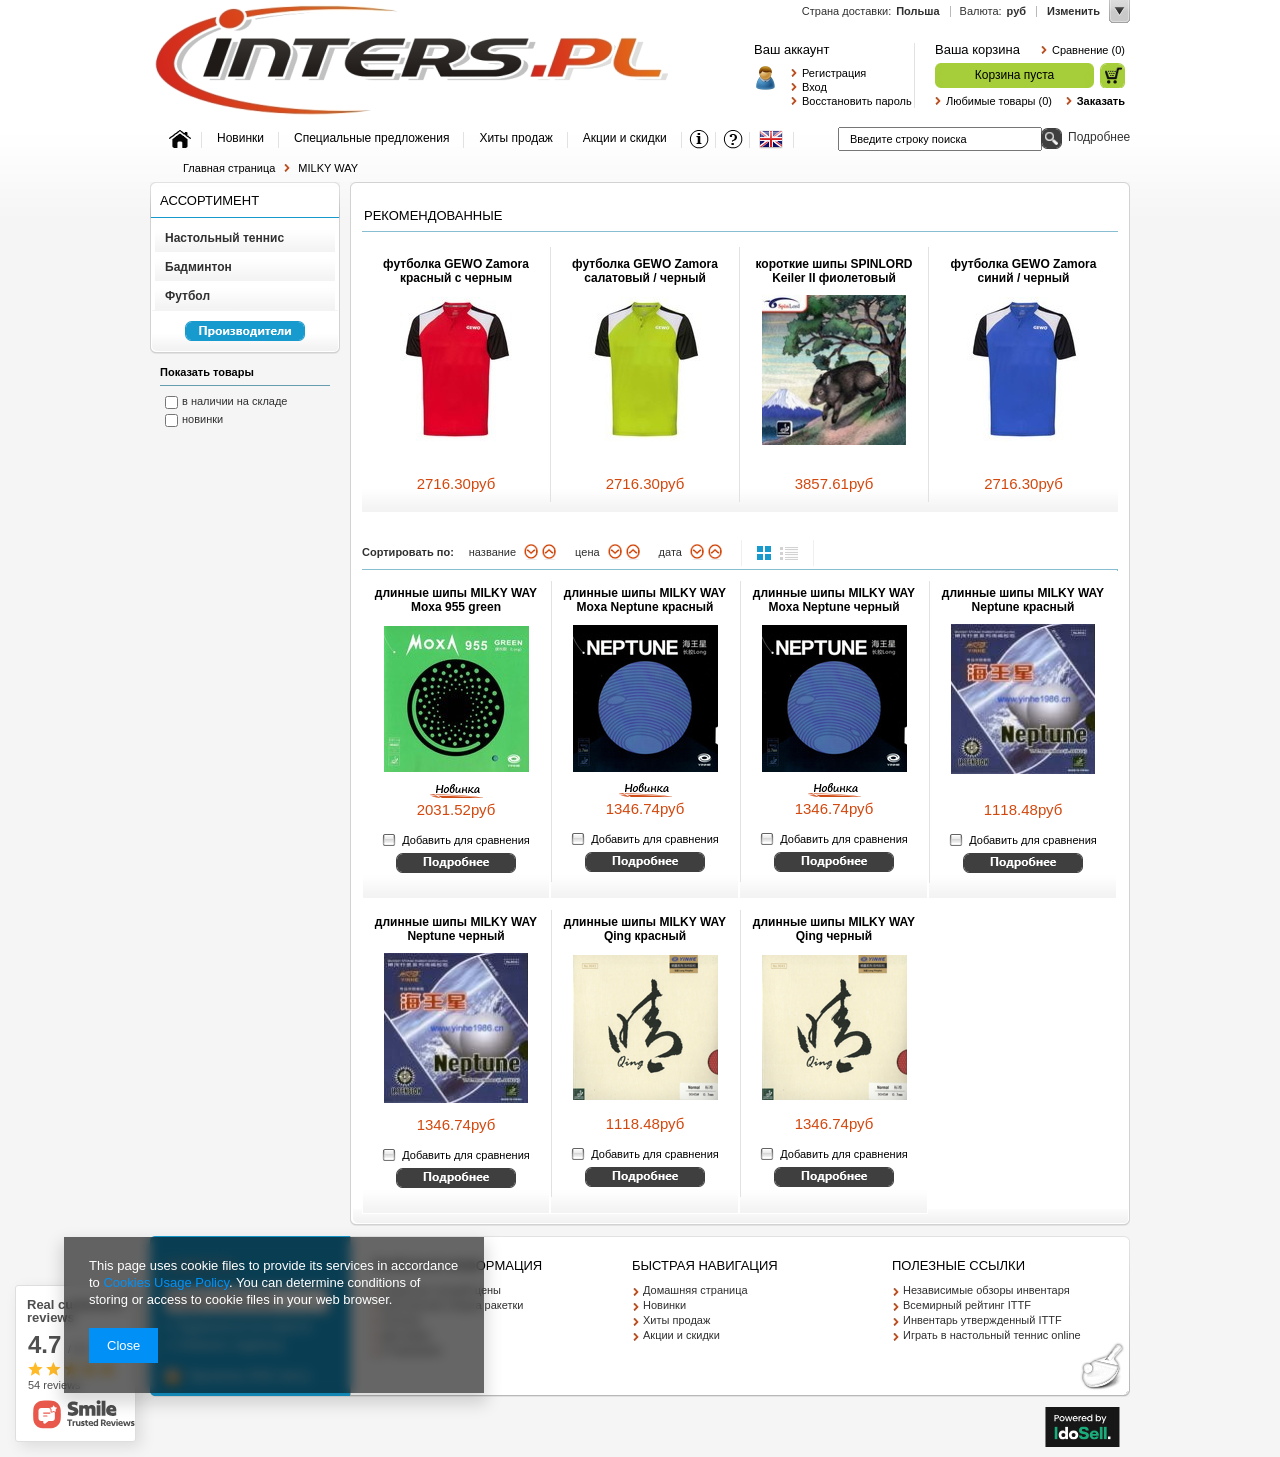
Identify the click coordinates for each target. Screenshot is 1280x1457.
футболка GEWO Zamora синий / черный (1024, 271)
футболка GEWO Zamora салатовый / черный (645, 271)
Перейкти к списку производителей (235, 340)
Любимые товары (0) (999, 101)
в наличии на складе (235, 401)
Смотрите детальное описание (456, 863)
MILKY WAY (328, 168)
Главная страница (229, 168)
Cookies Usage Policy (165, 1282)
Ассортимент (209, 200)
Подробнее (1099, 137)
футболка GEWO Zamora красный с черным (456, 271)
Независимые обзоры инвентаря (986, 1290)
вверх (549, 552)
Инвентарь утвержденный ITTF (982, 1320)
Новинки (664, 1305)
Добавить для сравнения (465, 840)
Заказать (1101, 101)
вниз (531, 552)
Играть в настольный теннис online (992, 1335)
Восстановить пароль (853, 101)
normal (766, 553)
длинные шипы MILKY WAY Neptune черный (456, 929)
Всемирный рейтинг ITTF (967, 1305)
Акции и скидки (681, 1335)
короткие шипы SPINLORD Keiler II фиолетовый (833, 271)
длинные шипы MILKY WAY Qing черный (834, 929)
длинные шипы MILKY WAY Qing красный (645, 929)
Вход (814, 87)
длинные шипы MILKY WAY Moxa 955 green (456, 600)
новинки (202, 419)
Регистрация (834, 73)
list (789, 553)
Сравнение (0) (1088, 50)
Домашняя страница (695, 1290)
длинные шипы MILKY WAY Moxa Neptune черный (834, 600)
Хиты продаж (676, 1320)
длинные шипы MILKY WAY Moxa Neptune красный (645, 600)
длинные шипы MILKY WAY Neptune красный (1023, 600)
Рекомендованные (433, 215)
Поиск (1051, 138)
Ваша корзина (977, 49)
